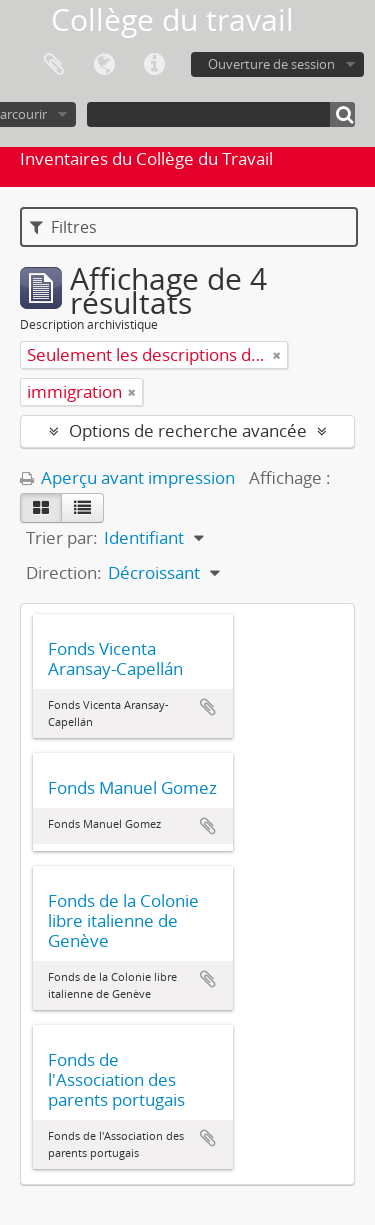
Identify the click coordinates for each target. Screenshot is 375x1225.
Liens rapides (154, 65)
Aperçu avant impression (127, 477)
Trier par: (62, 537)
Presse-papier (54, 65)
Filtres (63, 227)
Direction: (64, 572)
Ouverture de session (271, 64)
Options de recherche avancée (188, 430)
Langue (104, 65)
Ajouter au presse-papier (208, 707)
